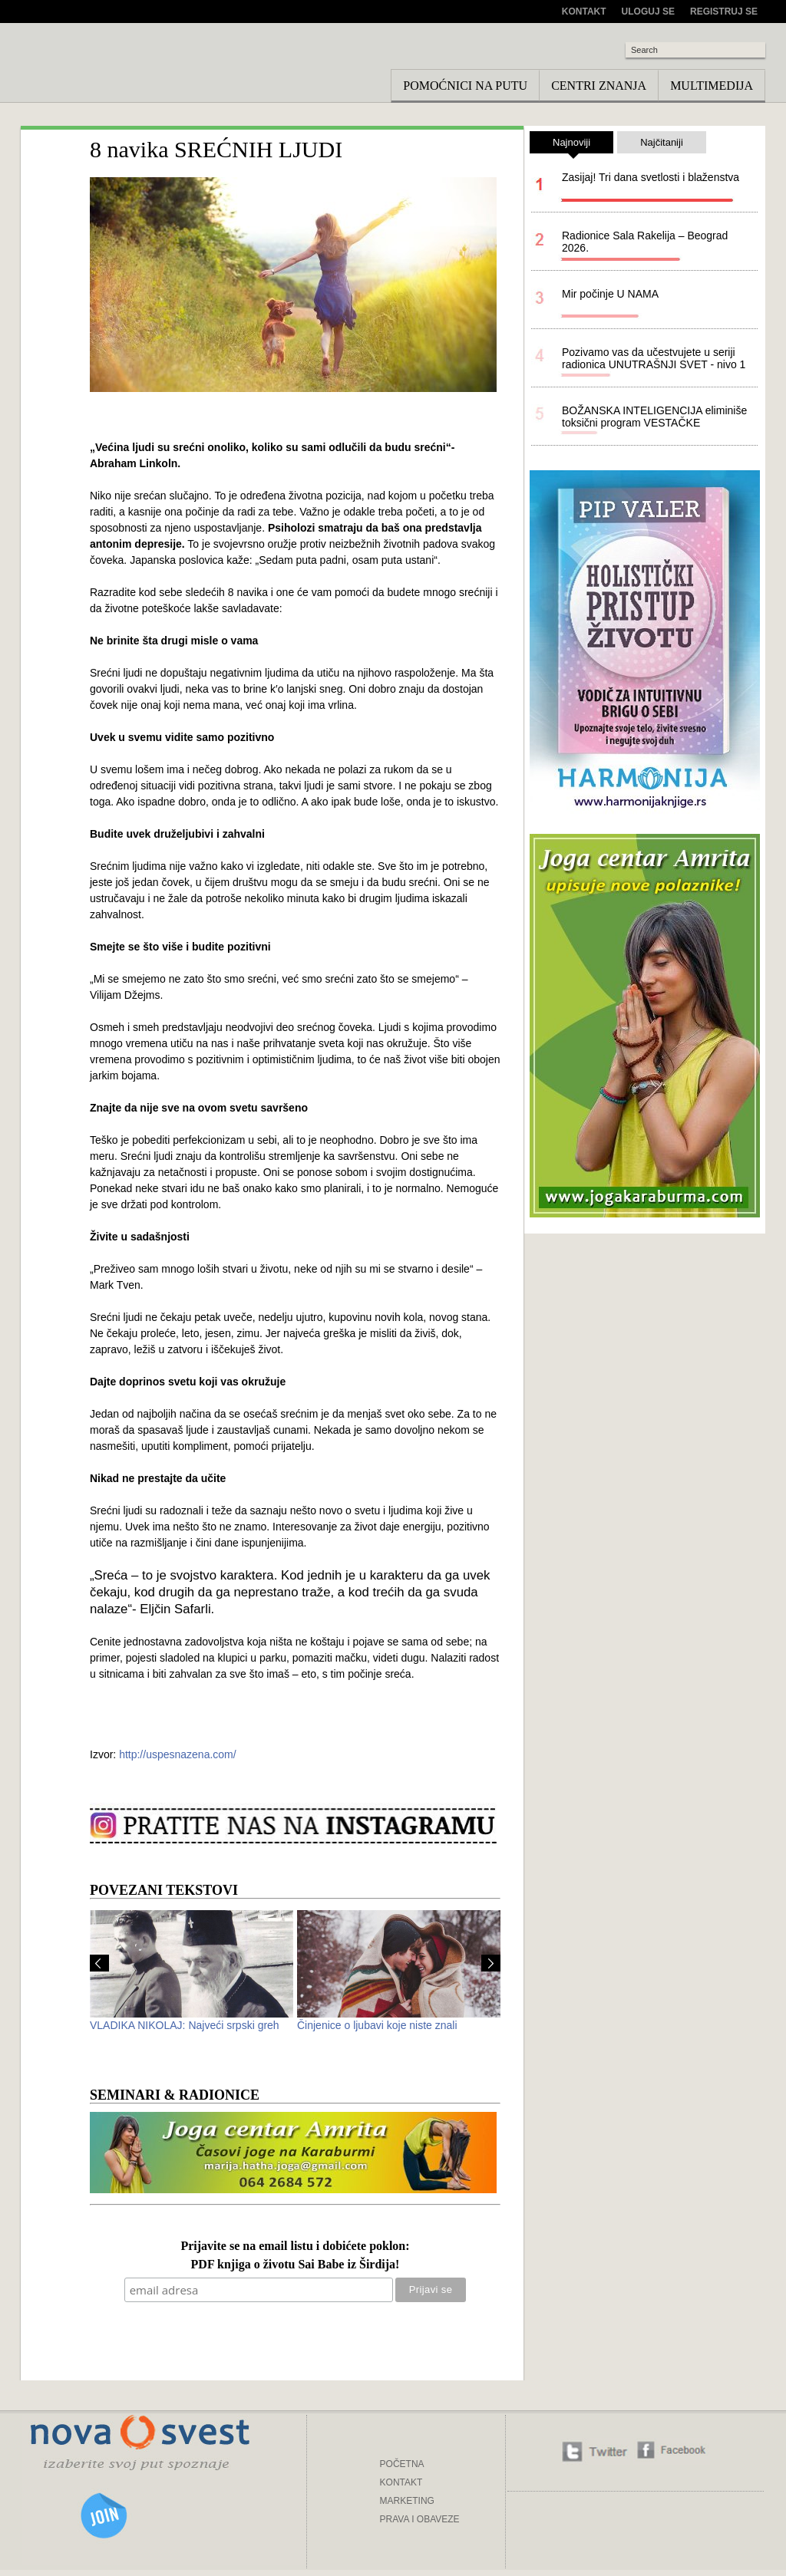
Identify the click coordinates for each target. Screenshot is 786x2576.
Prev (99, 1963)
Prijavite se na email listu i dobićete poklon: (294, 2246)
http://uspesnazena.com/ (177, 1754)
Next (490, 1963)
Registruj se (724, 11)
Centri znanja (598, 85)
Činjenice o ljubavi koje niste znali (377, 2025)
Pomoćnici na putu (465, 85)
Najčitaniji (661, 142)
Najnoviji (571, 145)
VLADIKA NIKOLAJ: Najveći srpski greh (184, 2025)
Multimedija (711, 85)
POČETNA (402, 2464)
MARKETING (407, 2500)
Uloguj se (648, 11)
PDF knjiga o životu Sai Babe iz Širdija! (295, 2265)
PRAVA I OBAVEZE (420, 2519)
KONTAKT (401, 2482)
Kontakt (584, 11)
